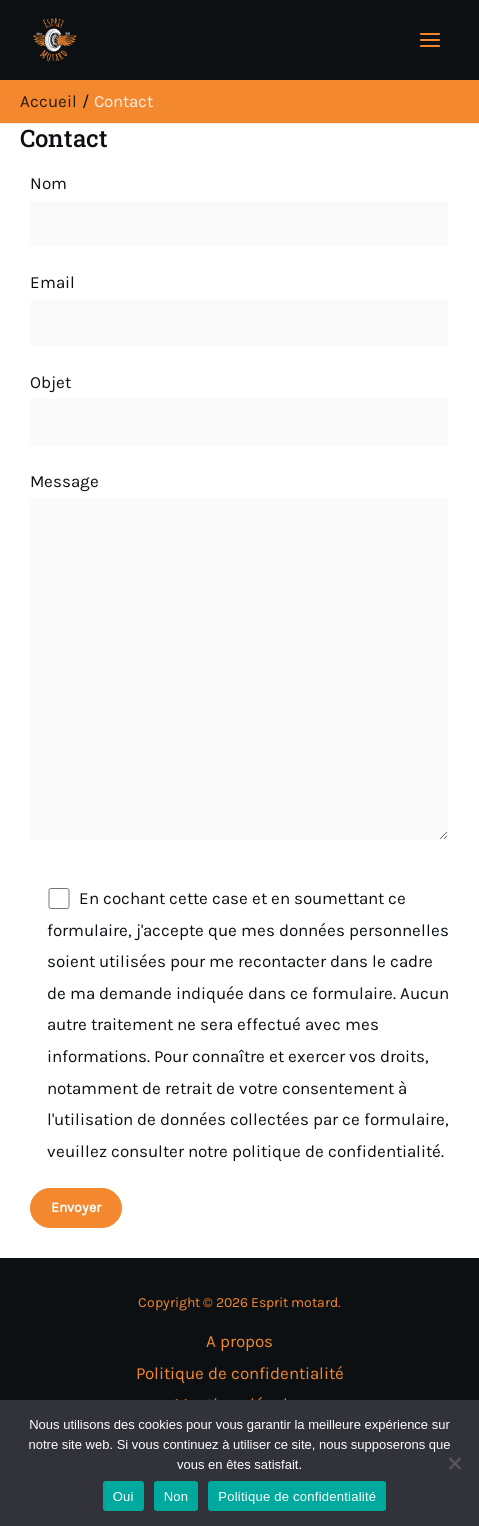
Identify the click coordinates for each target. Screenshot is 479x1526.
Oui (123, 1496)
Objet (239, 409)
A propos (239, 1341)
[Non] (454, 1463)
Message (239, 661)
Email (239, 309)
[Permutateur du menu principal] (431, 40)
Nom (239, 210)
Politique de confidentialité (240, 1373)
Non (176, 1496)
